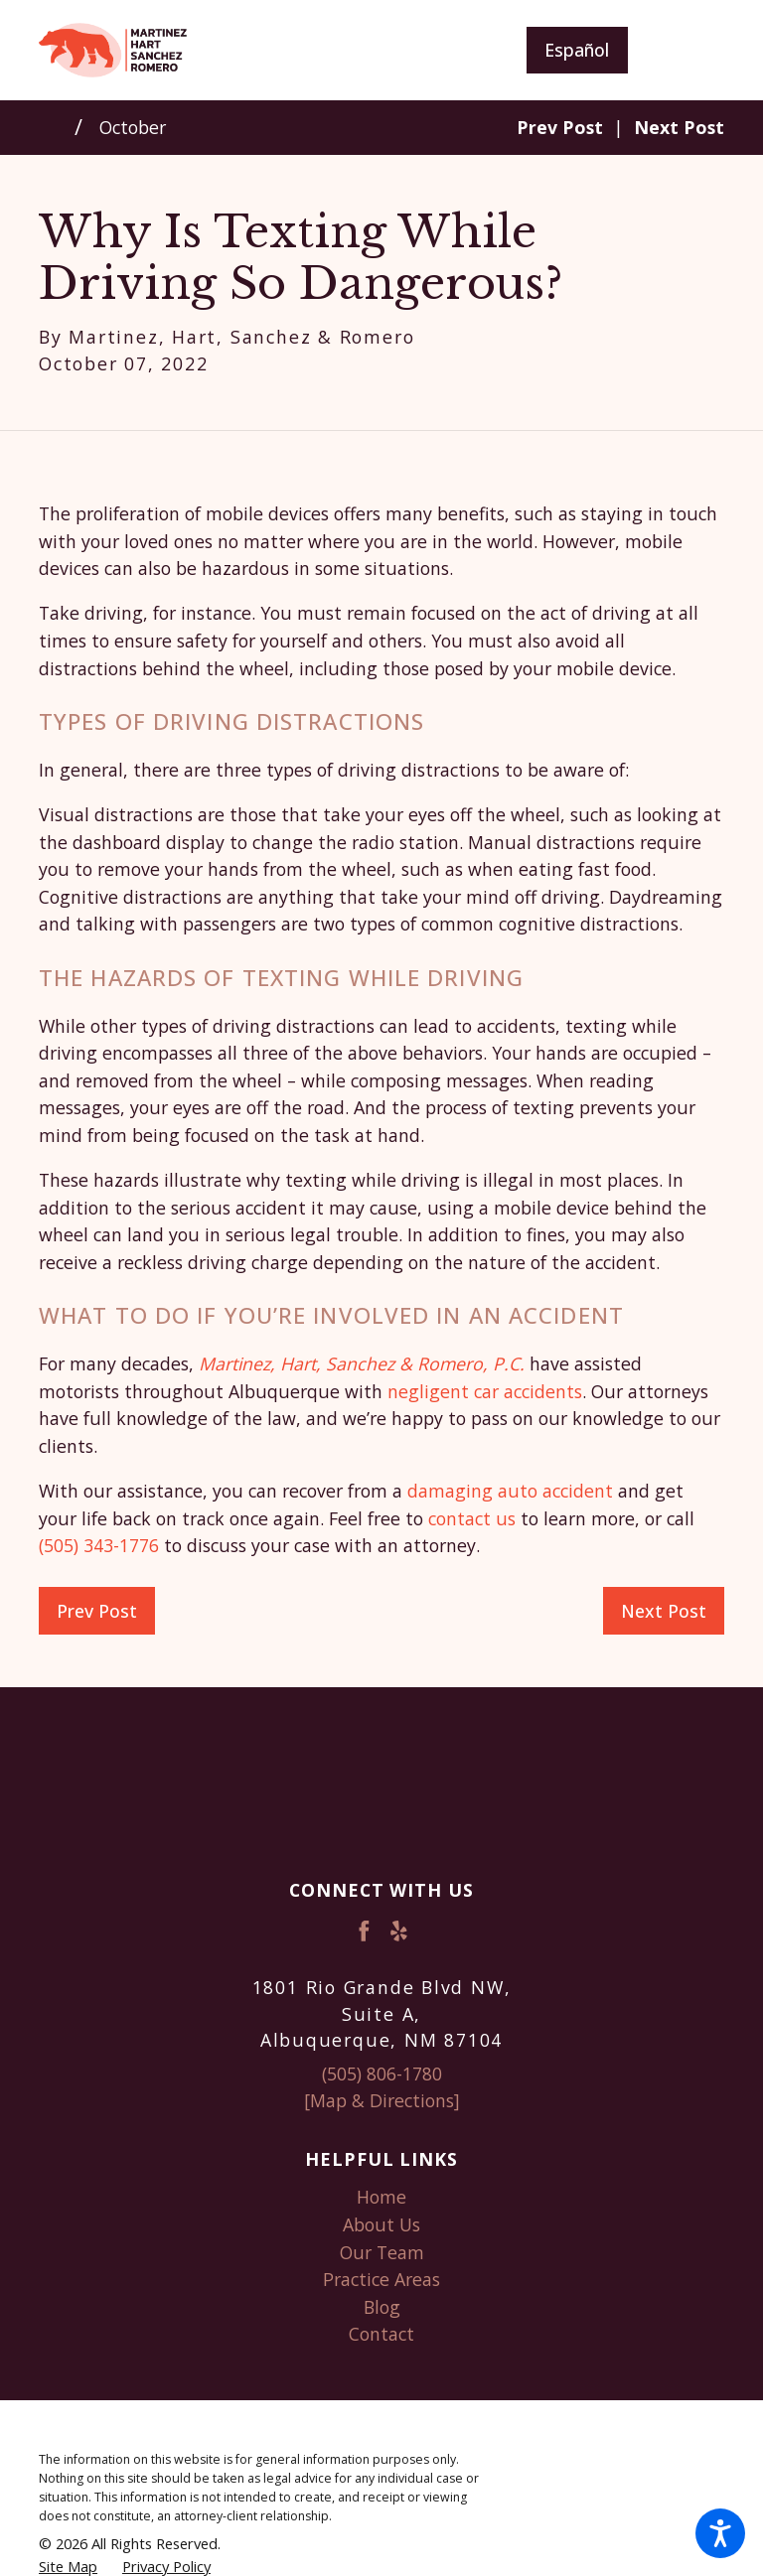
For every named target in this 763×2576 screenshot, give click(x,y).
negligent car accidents (484, 1391)
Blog (382, 2307)
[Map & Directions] (382, 2100)
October (132, 127)
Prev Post (97, 1611)
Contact (381, 2334)
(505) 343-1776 (99, 1545)
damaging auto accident (510, 1491)
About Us (381, 2224)
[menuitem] (381, 2198)
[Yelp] (398, 1931)
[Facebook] (364, 1931)
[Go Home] (57, 127)
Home (381, 2197)
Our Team (382, 2252)
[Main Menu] (692, 50)
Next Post (663, 1611)
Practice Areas (381, 2279)
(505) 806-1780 (382, 2073)
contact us (472, 1518)
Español (576, 50)
